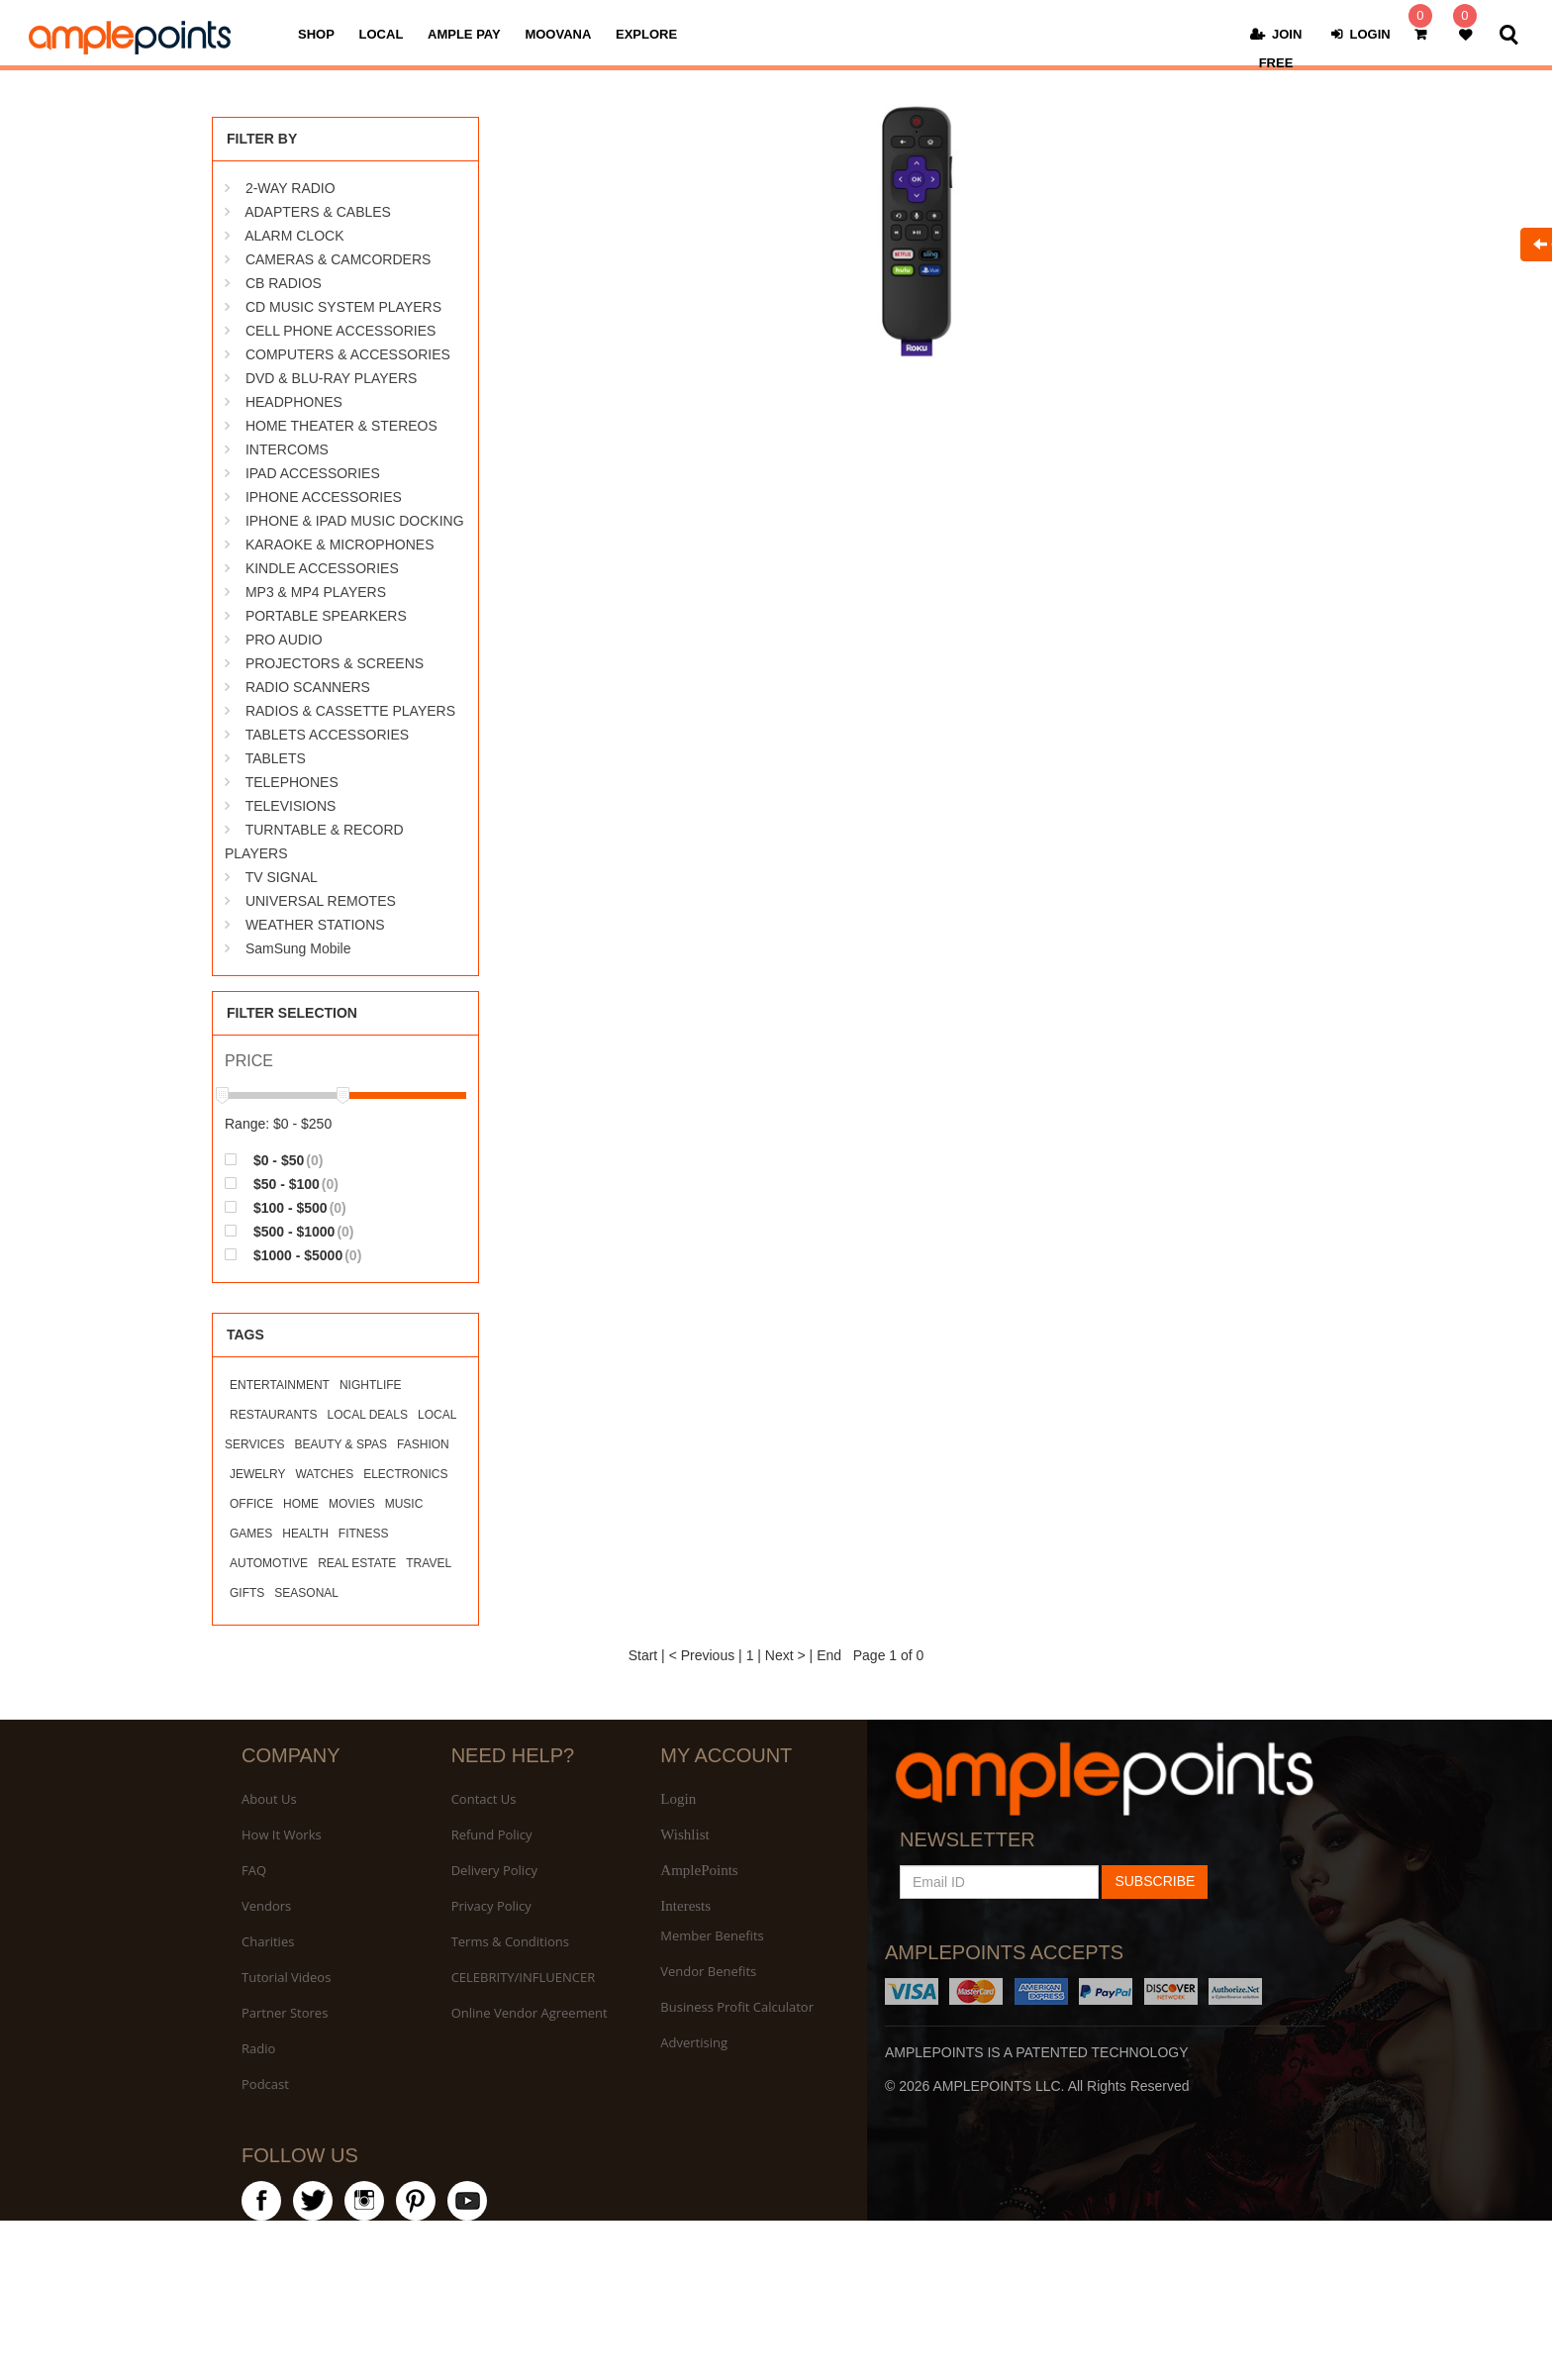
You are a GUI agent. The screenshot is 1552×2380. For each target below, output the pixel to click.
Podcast (265, 2084)
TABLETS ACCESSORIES (327, 735)
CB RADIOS (283, 283)
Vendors (266, 1906)
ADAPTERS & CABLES (317, 212)
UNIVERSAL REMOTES (320, 901)
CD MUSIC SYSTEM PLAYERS (343, 307)
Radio (258, 2048)
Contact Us (484, 1799)
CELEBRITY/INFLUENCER (523, 1977)
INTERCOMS (287, 449)
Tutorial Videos (286, 1977)
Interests (685, 1906)
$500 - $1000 (289, 1231)
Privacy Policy (491, 1906)
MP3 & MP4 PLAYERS (315, 592)
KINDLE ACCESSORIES (322, 568)
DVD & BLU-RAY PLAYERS (331, 378)
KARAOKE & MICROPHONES (340, 544)
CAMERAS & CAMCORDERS (338, 259)
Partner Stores (285, 2013)
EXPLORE (646, 34)
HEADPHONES (293, 402)
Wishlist (684, 1834)
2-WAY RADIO (290, 188)
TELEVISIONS (291, 806)
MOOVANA (558, 34)
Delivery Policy (494, 1870)
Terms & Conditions (510, 1941)
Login (678, 1799)
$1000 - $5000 (293, 1254)
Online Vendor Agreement (529, 2013)
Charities (268, 1941)
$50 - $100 (282, 1183)
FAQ (254, 1870)
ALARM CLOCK (293, 236)
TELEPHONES (292, 782)
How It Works (282, 1834)
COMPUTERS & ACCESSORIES (347, 354)
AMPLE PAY (464, 34)
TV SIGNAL (281, 877)
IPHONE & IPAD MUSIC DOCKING (354, 521)
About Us (269, 1799)
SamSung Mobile (298, 948)
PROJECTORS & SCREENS (334, 663)
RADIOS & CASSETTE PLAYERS (350, 711)
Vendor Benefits (708, 1971)
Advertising (694, 2042)
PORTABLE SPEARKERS (326, 616)
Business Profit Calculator (737, 2007)
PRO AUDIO (284, 639)
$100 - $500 (285, 1207)
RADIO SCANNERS (307, 687)
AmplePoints (698, 1870)
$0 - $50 (274, 1159)
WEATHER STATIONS (315, 925)
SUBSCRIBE (1155, 1881)
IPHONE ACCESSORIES (323, 497)
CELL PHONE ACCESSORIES (340, 331)
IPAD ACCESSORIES (312, 473)
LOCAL (381, 34)
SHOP (316, 34)
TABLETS (275, 758)
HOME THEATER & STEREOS (341, 426)
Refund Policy (492, 1834)
